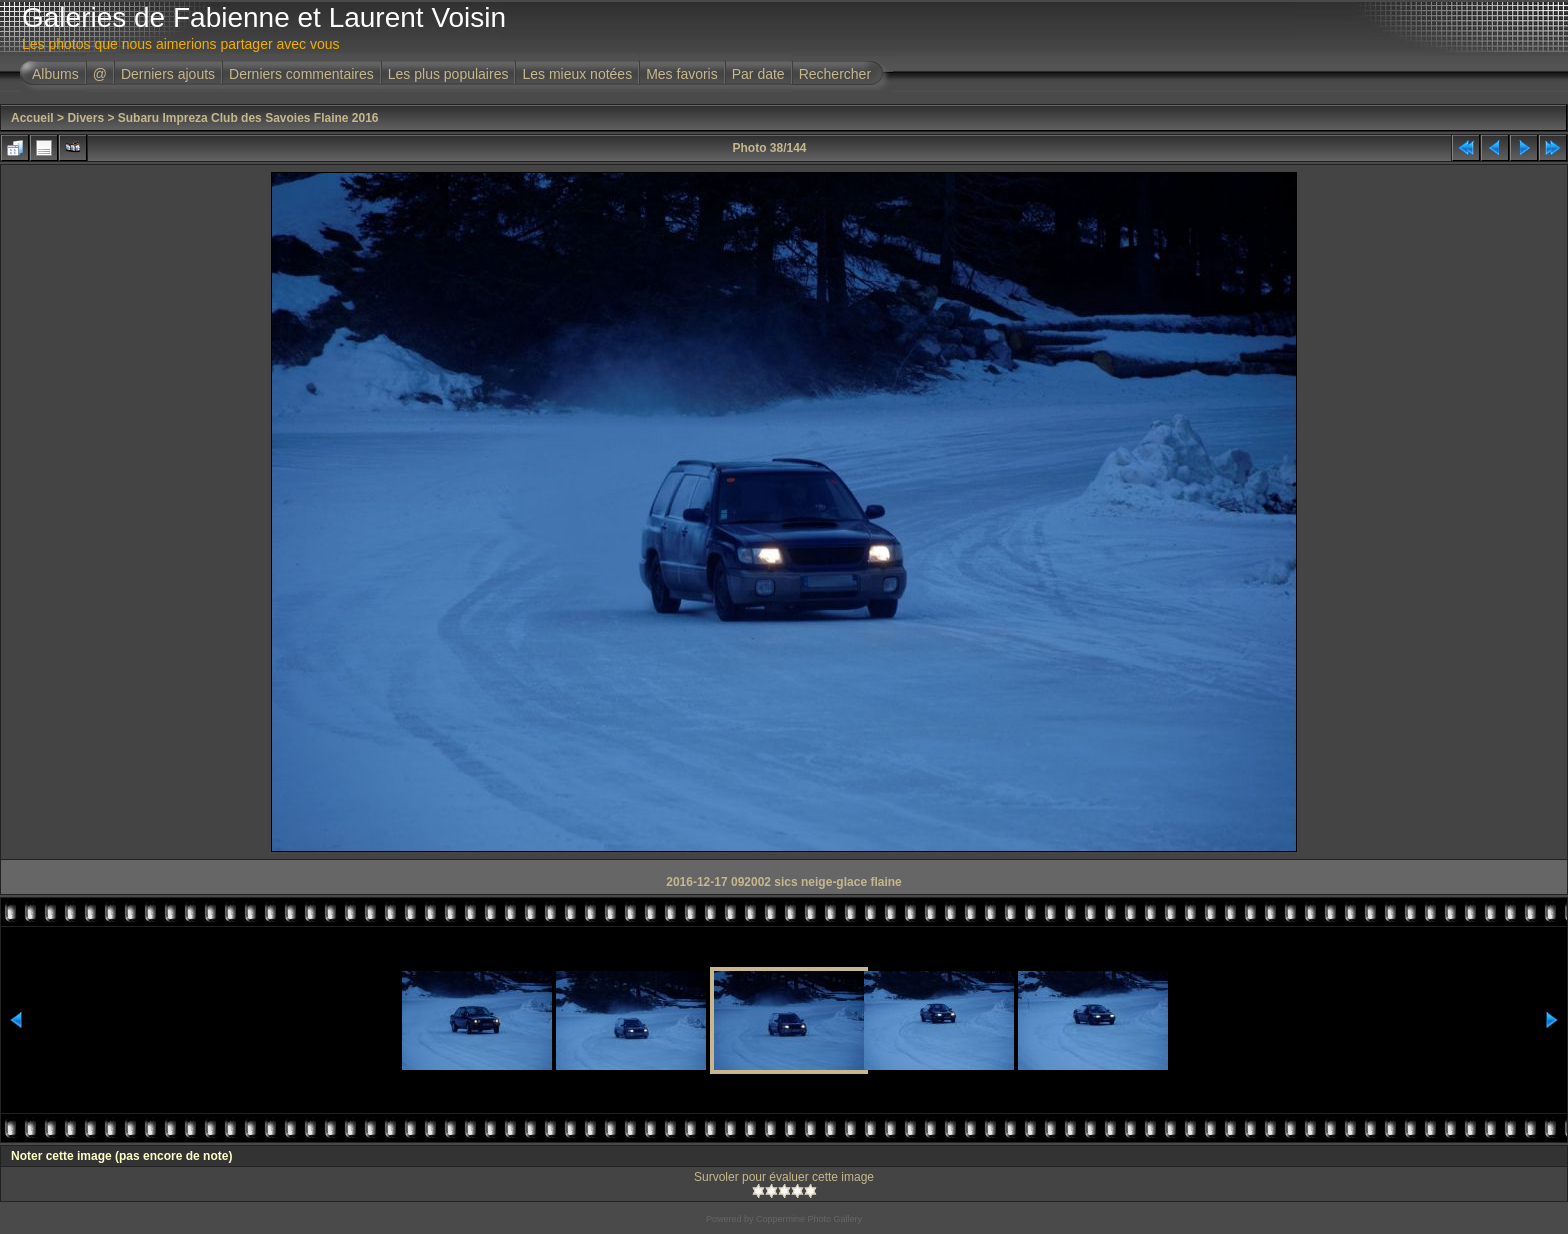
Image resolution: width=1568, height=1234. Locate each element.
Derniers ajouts (168, 74)
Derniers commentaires (301, 74)
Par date (758, 74)
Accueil (32, 118)
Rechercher (835, 74)
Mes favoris (682, 74)
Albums (55, 74)
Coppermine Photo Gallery (809, 1219)
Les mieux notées (577, 74)
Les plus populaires (448, 74)
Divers (85, 118)
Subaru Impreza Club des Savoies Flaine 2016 (248, 118)
